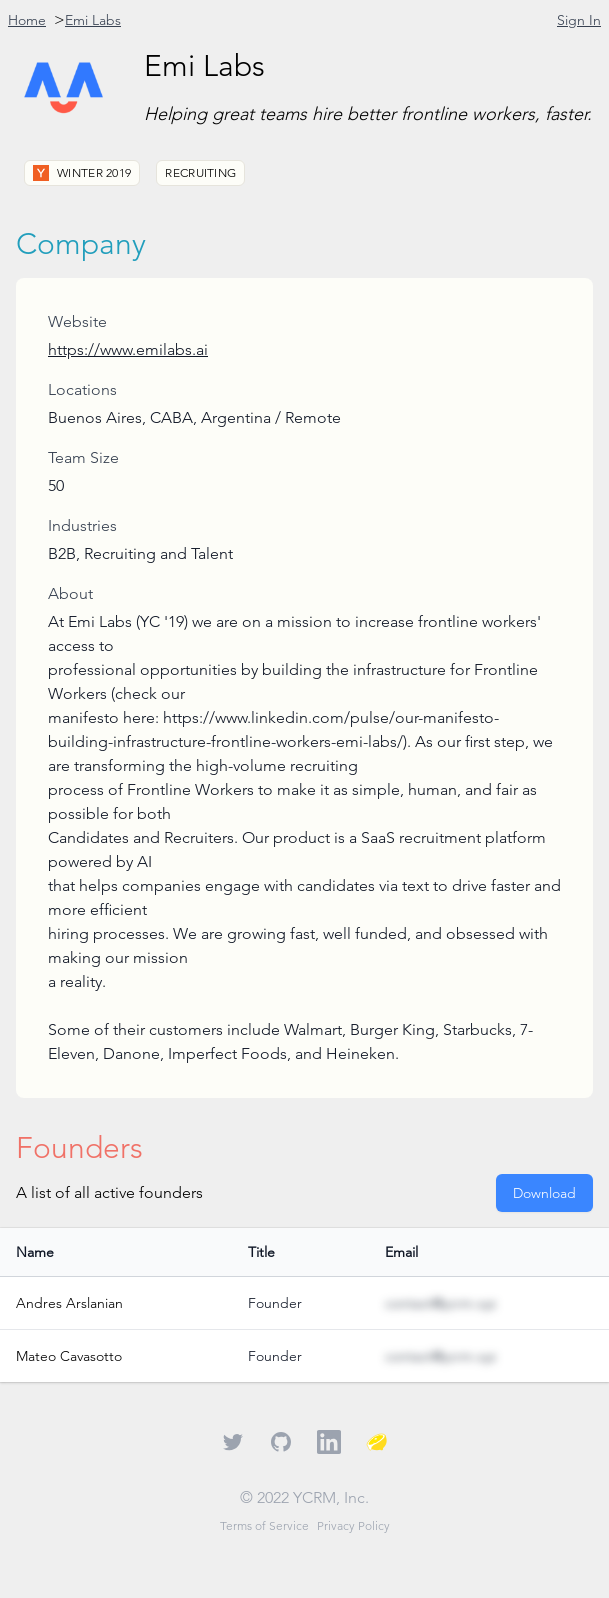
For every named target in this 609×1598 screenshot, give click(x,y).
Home (27, 20)
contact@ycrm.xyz (440, 1303)
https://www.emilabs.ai (128, 349)
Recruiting (200, 172)
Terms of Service (264, 1525)
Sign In (579, 20)
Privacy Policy (353, 1525)
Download (544, 1193)
